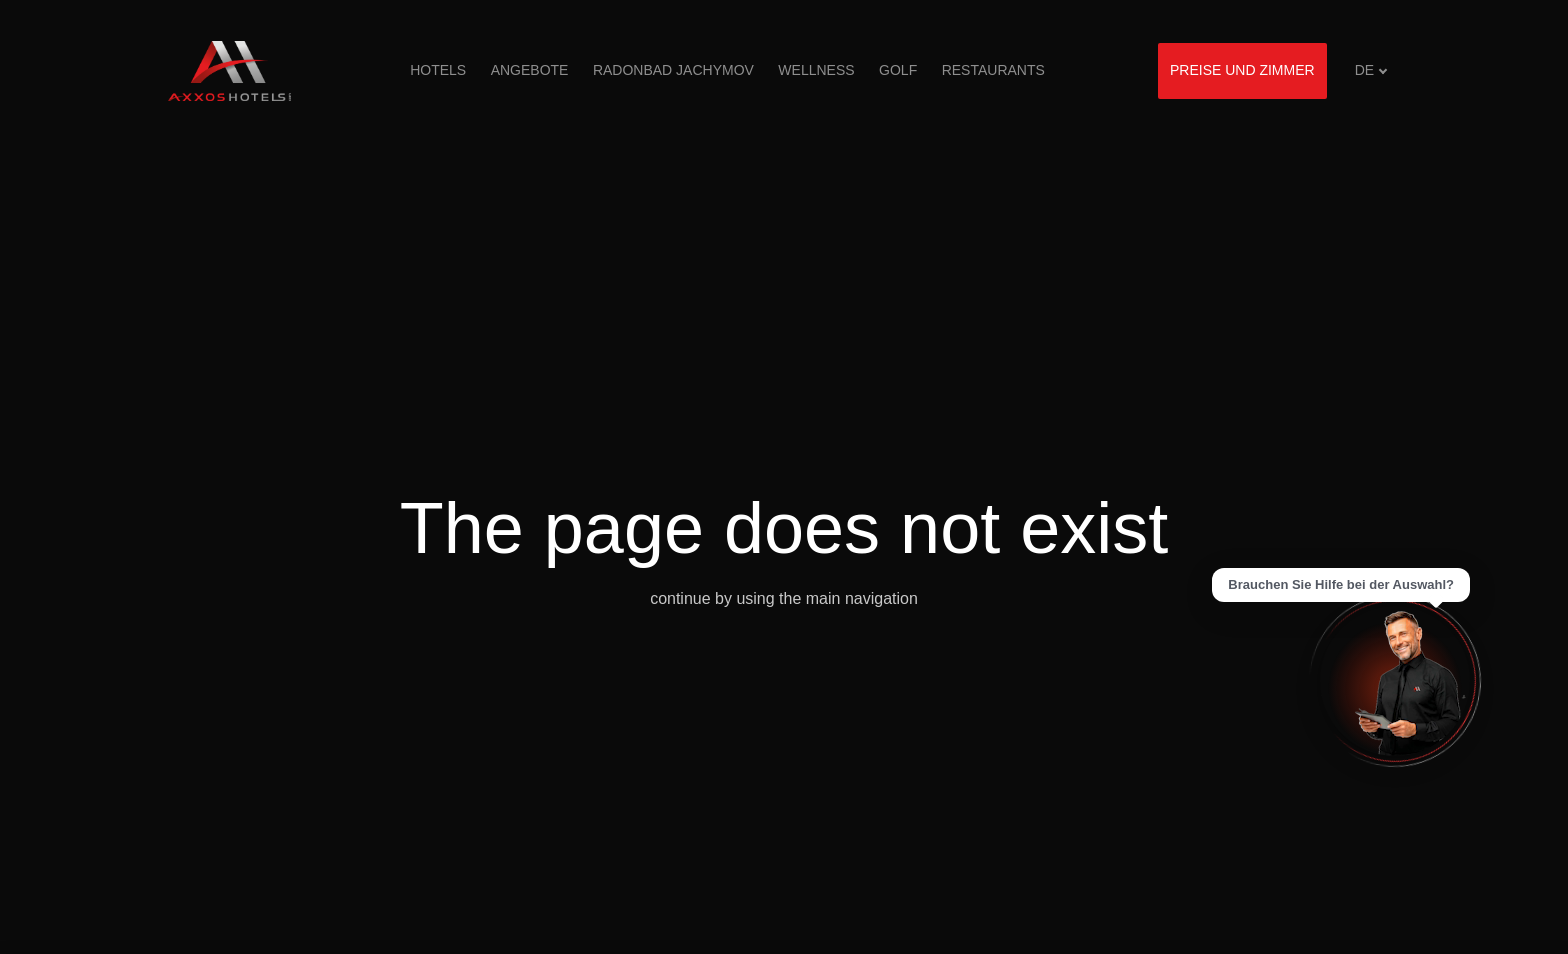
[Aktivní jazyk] (1371, 70)
